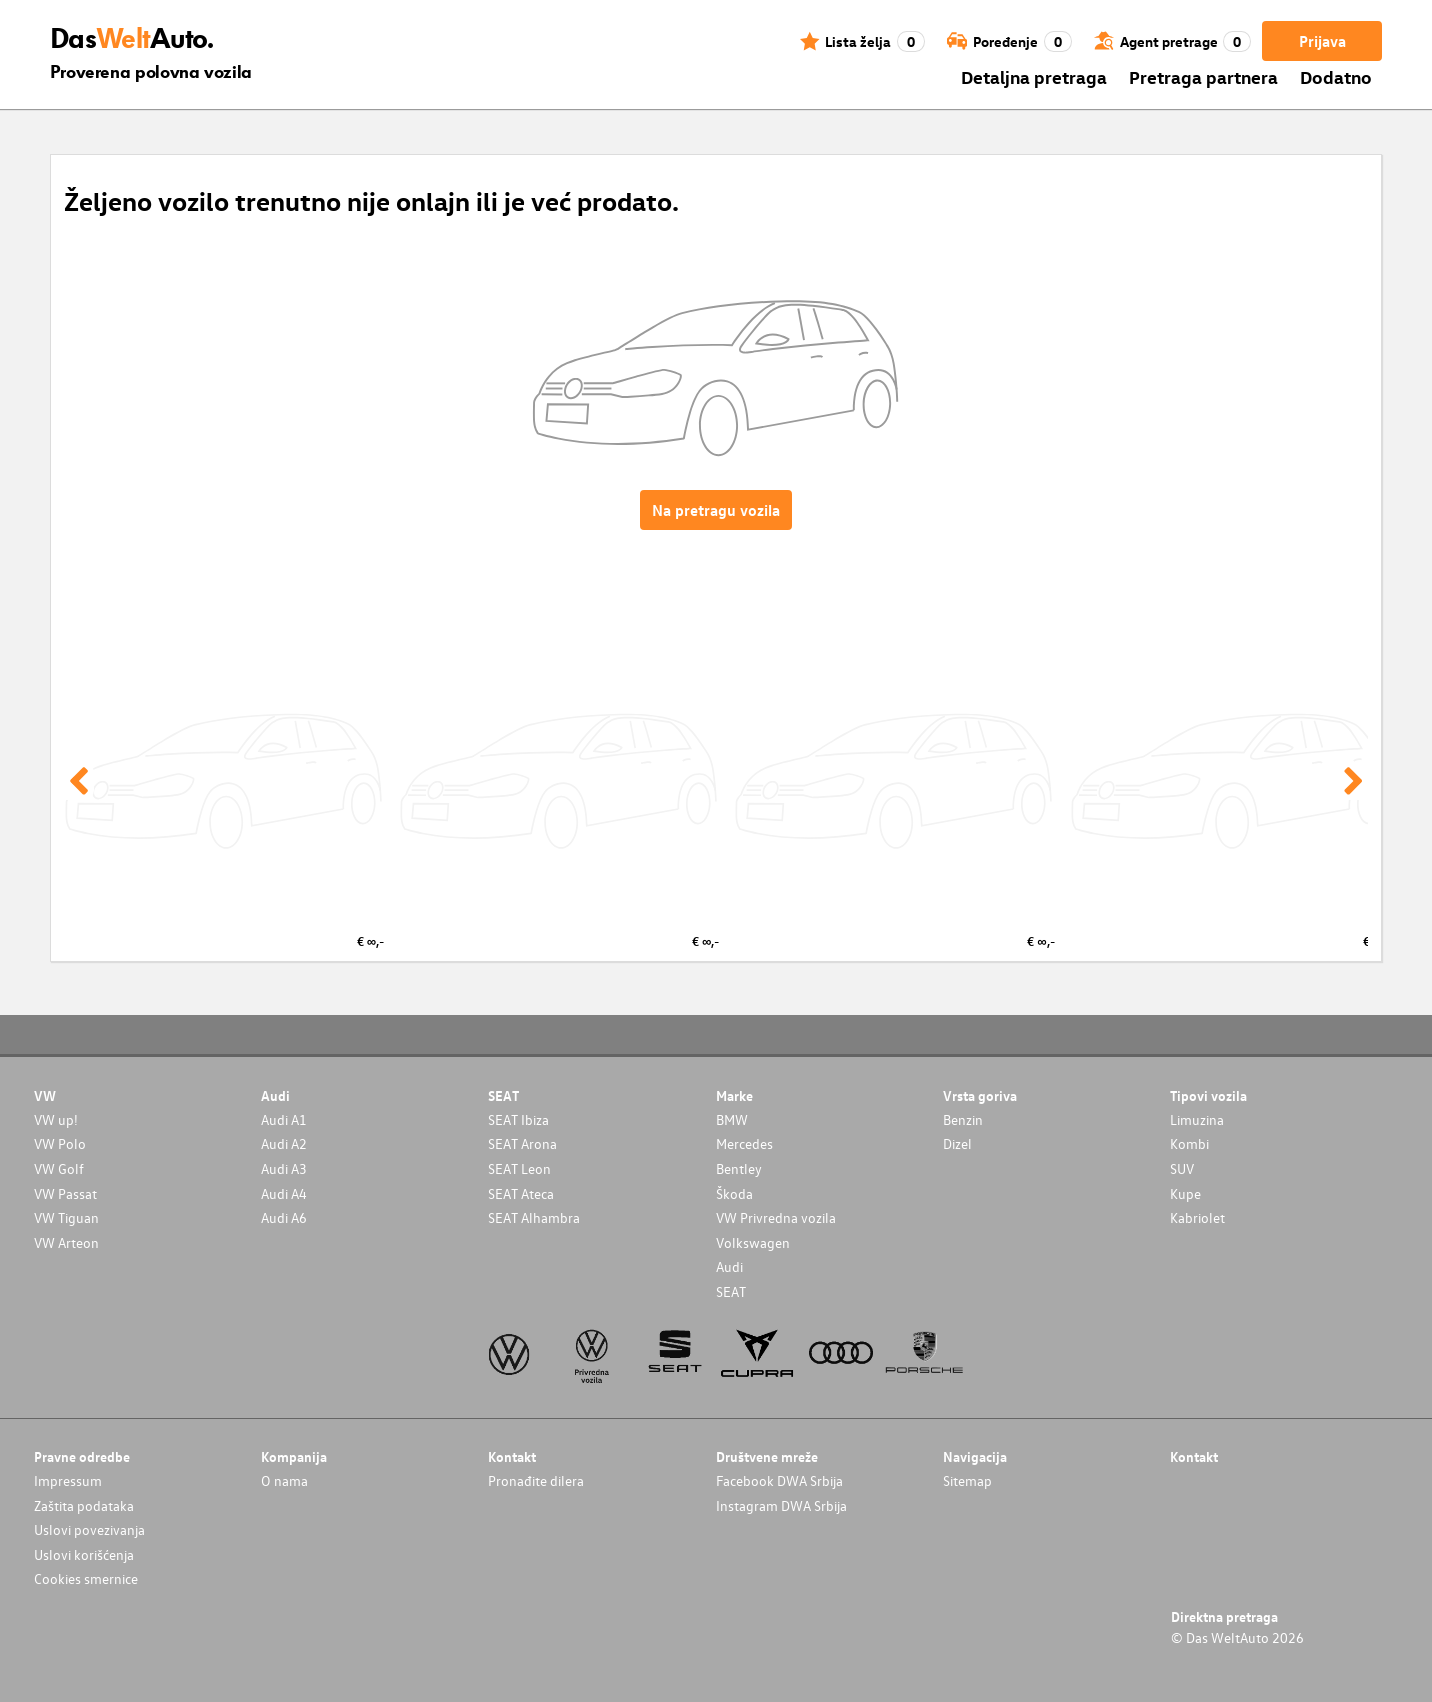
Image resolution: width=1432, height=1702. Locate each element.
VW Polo (60, 1143)
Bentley (739, 1168)
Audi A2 (284, 1143)
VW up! (56, 1119)
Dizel (957, 1143)
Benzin (963, 1119)
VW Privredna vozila (776, 1217)
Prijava (1322, 41)
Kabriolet (1197, 1217)
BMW (732, 1119)
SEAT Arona (522, 1143)
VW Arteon (66, 1242)
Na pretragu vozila (716, 510)
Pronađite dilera (536, 1480)
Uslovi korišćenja (84, 1554)
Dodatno (1336, 76)
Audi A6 (284, 1217)
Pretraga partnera (1203, 76)
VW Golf (59, 1168)
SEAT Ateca (521, 1193)
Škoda (734, 1193)
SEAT (731, 1291)
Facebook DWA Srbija (779, 1480)
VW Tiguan (66, 1217)
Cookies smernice (86, 1578)
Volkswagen (753, 1242)
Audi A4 (284, 1193)
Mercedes (744, 1143)
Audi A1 (284, 1119)
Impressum (68, 1480)
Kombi (1189, 1143)
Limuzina (1197, 1119)
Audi (729, 1266)
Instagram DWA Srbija (781, 1505)
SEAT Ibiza (518, 1119)
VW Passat (65, 1193)
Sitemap (967, 1480)
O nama (284, 1480)
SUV (1182, 1168)
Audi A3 (284, 1168)
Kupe (1185, 1193)
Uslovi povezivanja (89, 1529)
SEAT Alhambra (534, 1217)
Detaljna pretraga (1034, 76)
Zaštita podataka (84, 1505)
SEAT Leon (519, 1168)
